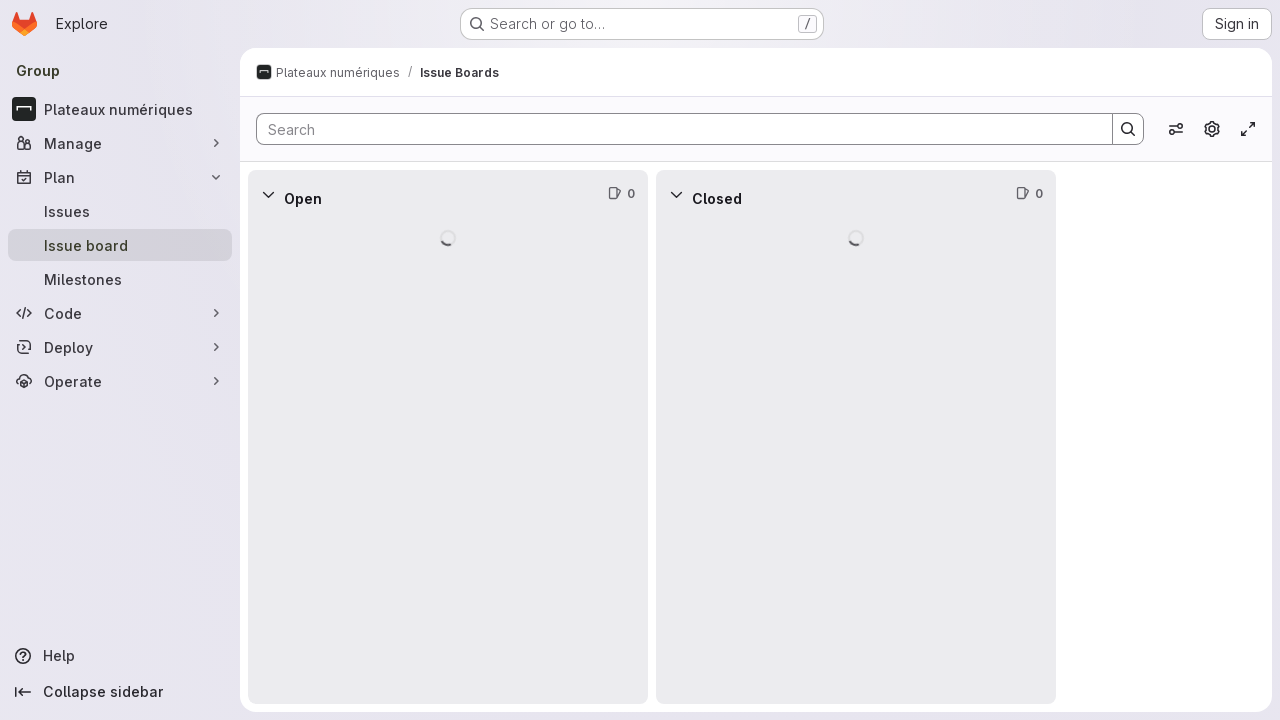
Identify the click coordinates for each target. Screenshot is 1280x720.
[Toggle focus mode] (1248, 129)
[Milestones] (120, 279)
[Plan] (120, 177)
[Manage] (120, 143)
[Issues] (120, 211)
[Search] (674, 129)
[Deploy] (120, 347)
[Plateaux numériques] (120, 109)
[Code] (120, 313)
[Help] (120, 656)
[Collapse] (268, 194)
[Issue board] (120, 245)
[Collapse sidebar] (120, 692)
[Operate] (120, 381)
